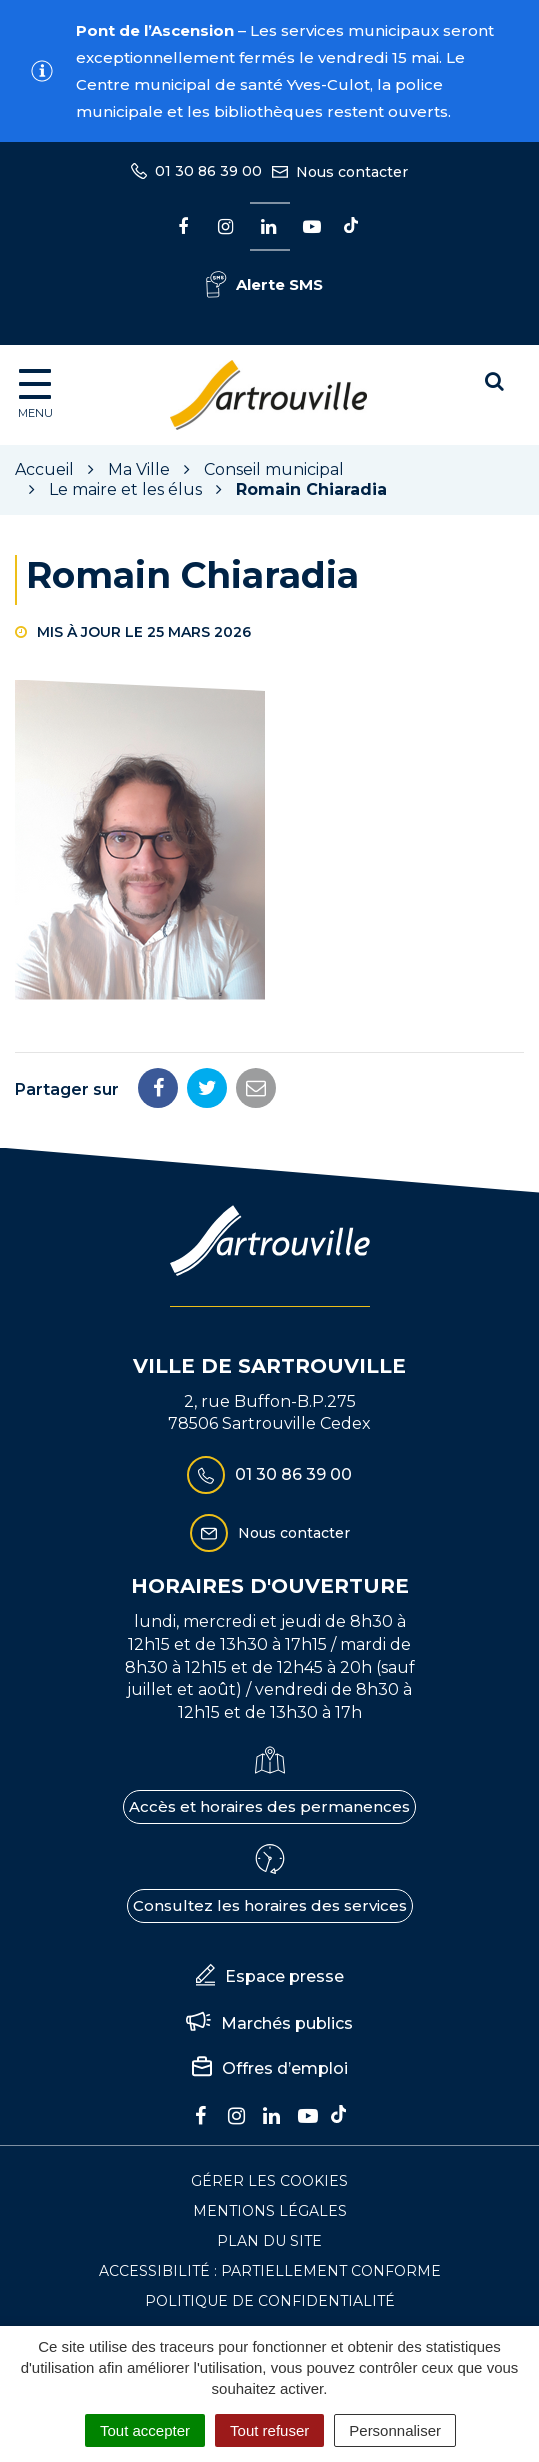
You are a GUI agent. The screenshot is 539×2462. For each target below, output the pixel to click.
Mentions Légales (270, 2211)
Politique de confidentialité (270, 2301)
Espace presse (270, 1977)
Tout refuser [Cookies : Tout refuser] (269, 2430)
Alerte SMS (264, 284)
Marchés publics (269, 2023)
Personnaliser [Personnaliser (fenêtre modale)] (395, 2430)
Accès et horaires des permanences (269, 1806)
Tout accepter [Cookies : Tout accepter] (145, 2430)
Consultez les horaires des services (270, 1905)
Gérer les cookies (269, 2181)
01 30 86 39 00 (269, 1475)
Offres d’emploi (270, 2069)
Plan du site (269, 2241)
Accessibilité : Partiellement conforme (270, 2271)
